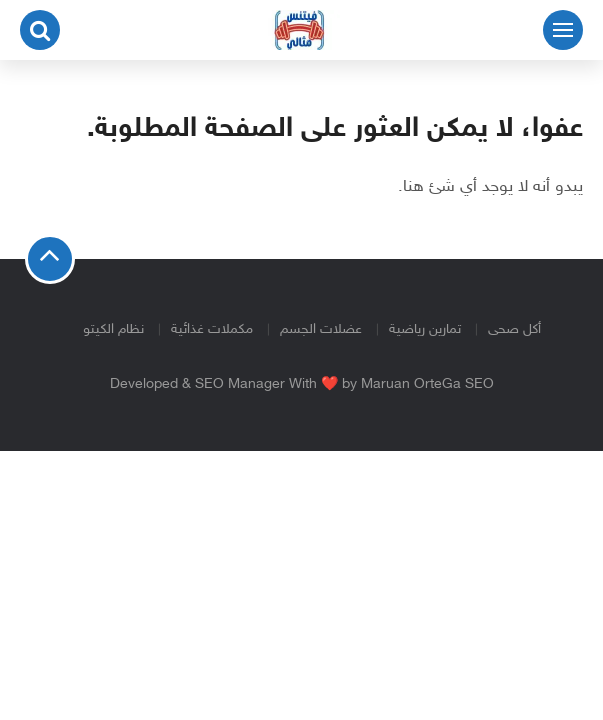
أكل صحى (514, 329)
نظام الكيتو (113, 329)
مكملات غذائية (212, 329)
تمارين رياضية (425, 329)
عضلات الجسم (321, 329)
